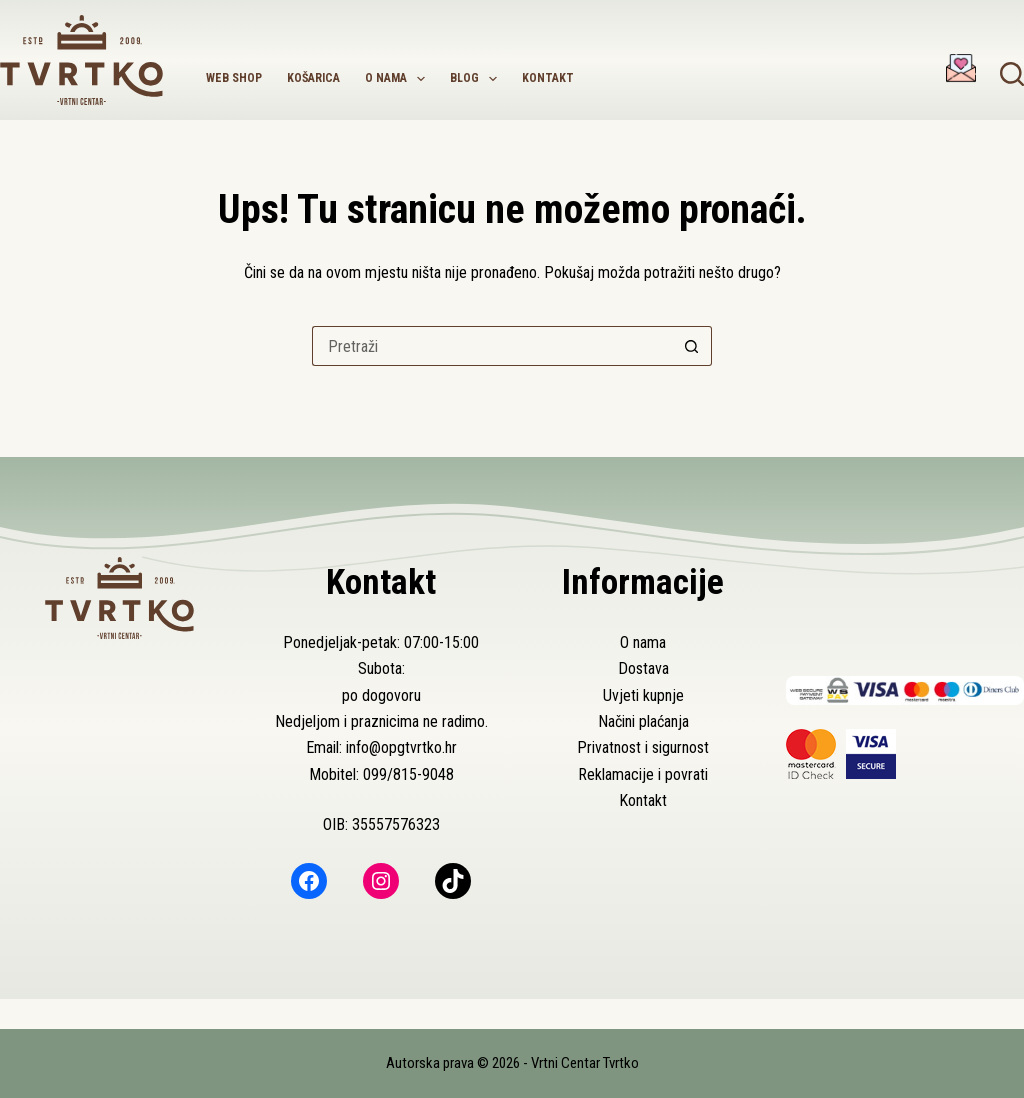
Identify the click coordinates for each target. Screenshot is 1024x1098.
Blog (477, 79)
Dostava (643, 668)
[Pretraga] (1012, 74)
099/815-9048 (408, 774)
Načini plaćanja (643, 721)
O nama (399, 79)
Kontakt (548, 78)
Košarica (313, 78)
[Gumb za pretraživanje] (692, 346)
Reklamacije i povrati (643, 774)
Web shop (234, 78)
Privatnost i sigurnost (643, 747)
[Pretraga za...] (492, 346)
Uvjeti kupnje (643, 695)
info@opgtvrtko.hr (401, 747)
